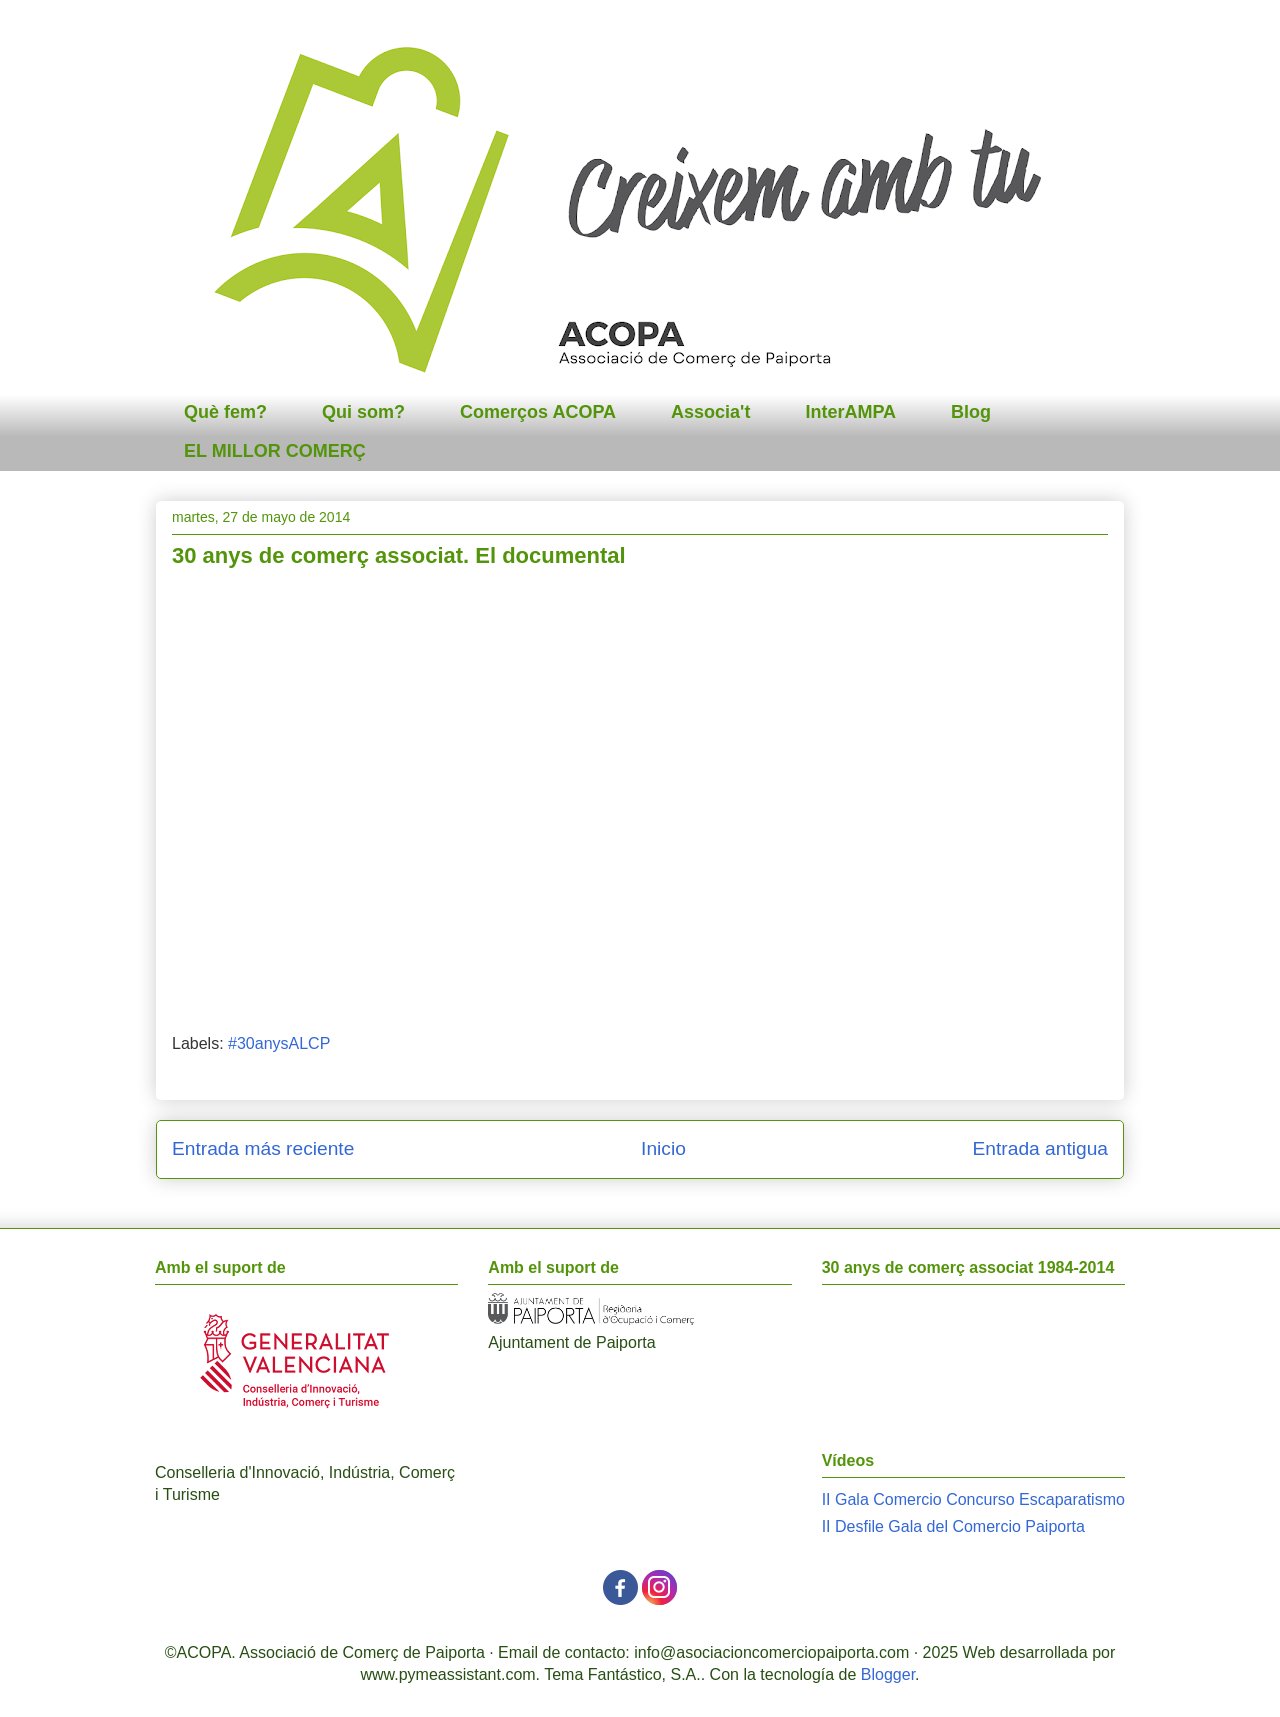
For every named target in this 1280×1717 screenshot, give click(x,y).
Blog (971, 412)
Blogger (888, 1674)
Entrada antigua (1040, 1148)
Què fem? (225, 412)
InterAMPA (850, 412)
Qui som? (363, 412)
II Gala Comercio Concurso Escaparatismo (973, 1499)
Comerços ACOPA (538, 412)
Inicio (663, 1148)
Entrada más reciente (263, 1148)
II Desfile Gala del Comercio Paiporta (953, 1526)
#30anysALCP (279, 1043)
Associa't (710, 412)
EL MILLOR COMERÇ (275, 451)
